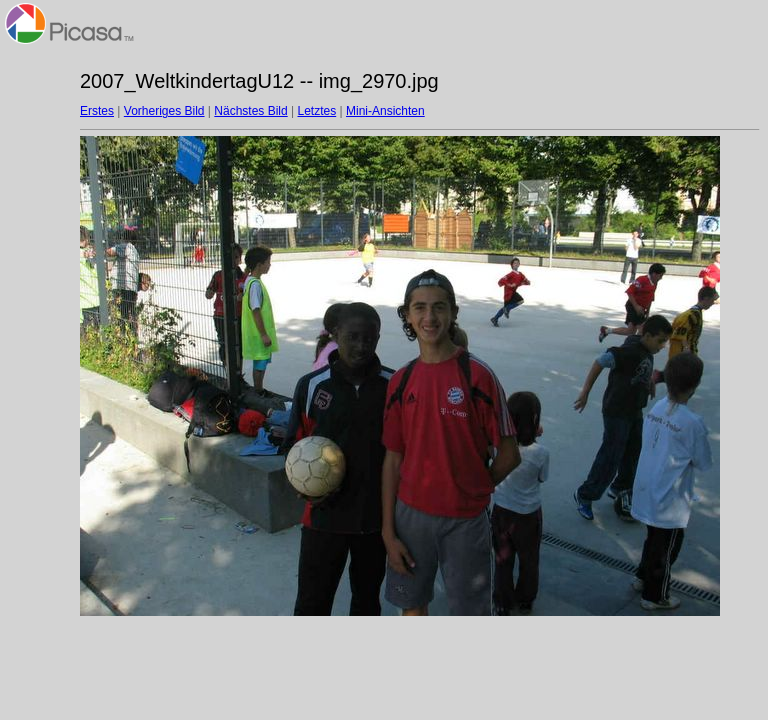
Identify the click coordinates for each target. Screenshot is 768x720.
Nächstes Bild (250, 111)
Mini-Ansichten (385, 111)
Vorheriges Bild (164, 111)
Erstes (97, 111)
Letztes (317, 111)
